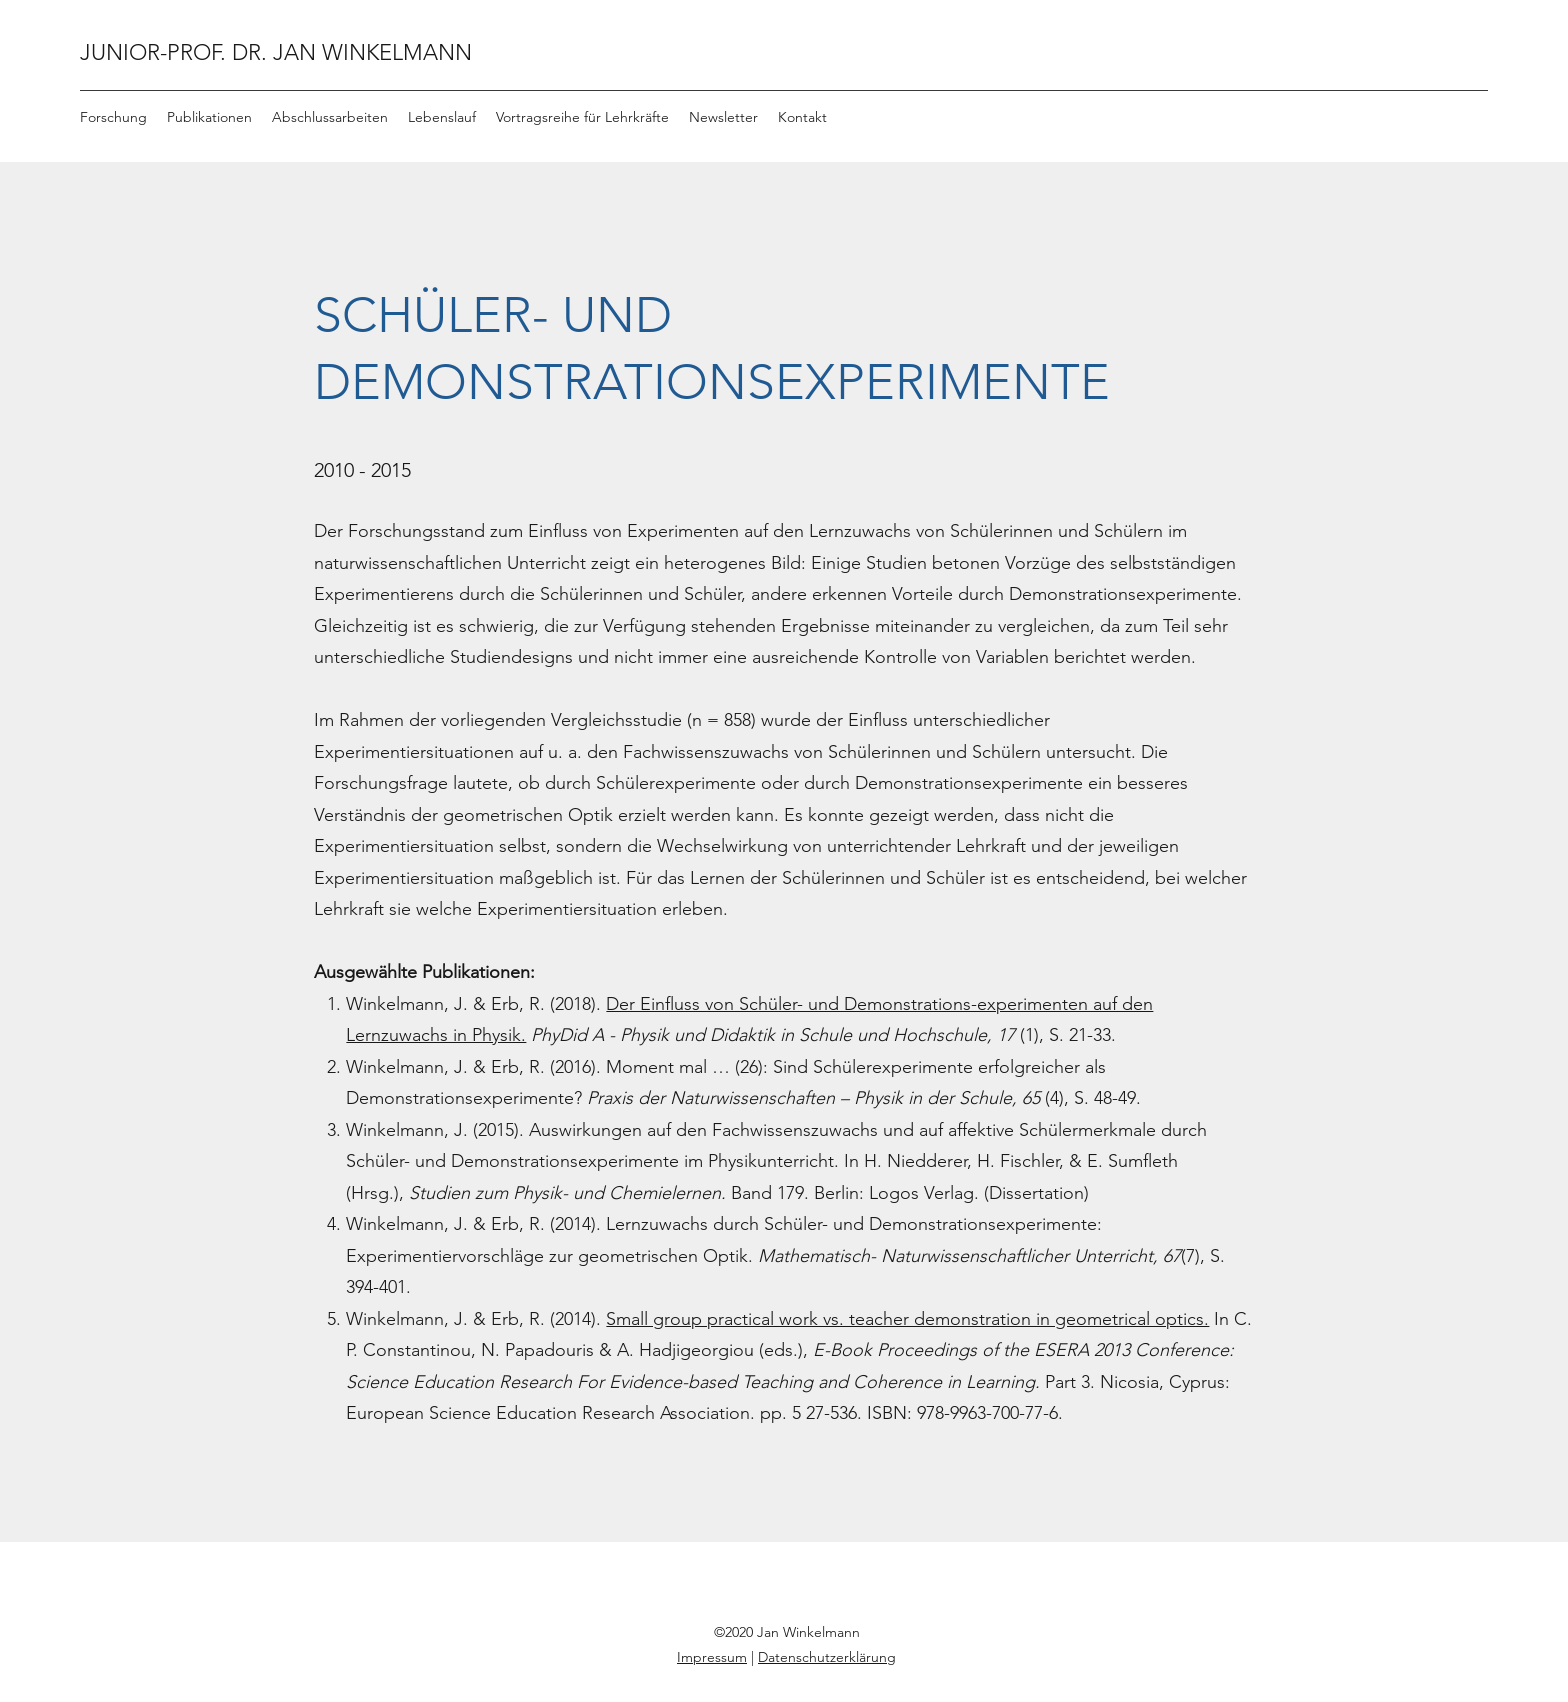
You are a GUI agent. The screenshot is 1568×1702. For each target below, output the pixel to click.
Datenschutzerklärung (827, 1657)
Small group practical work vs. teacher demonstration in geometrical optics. (907, 1319)
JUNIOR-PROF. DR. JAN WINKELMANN (276, 52)
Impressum (712, 1657)
